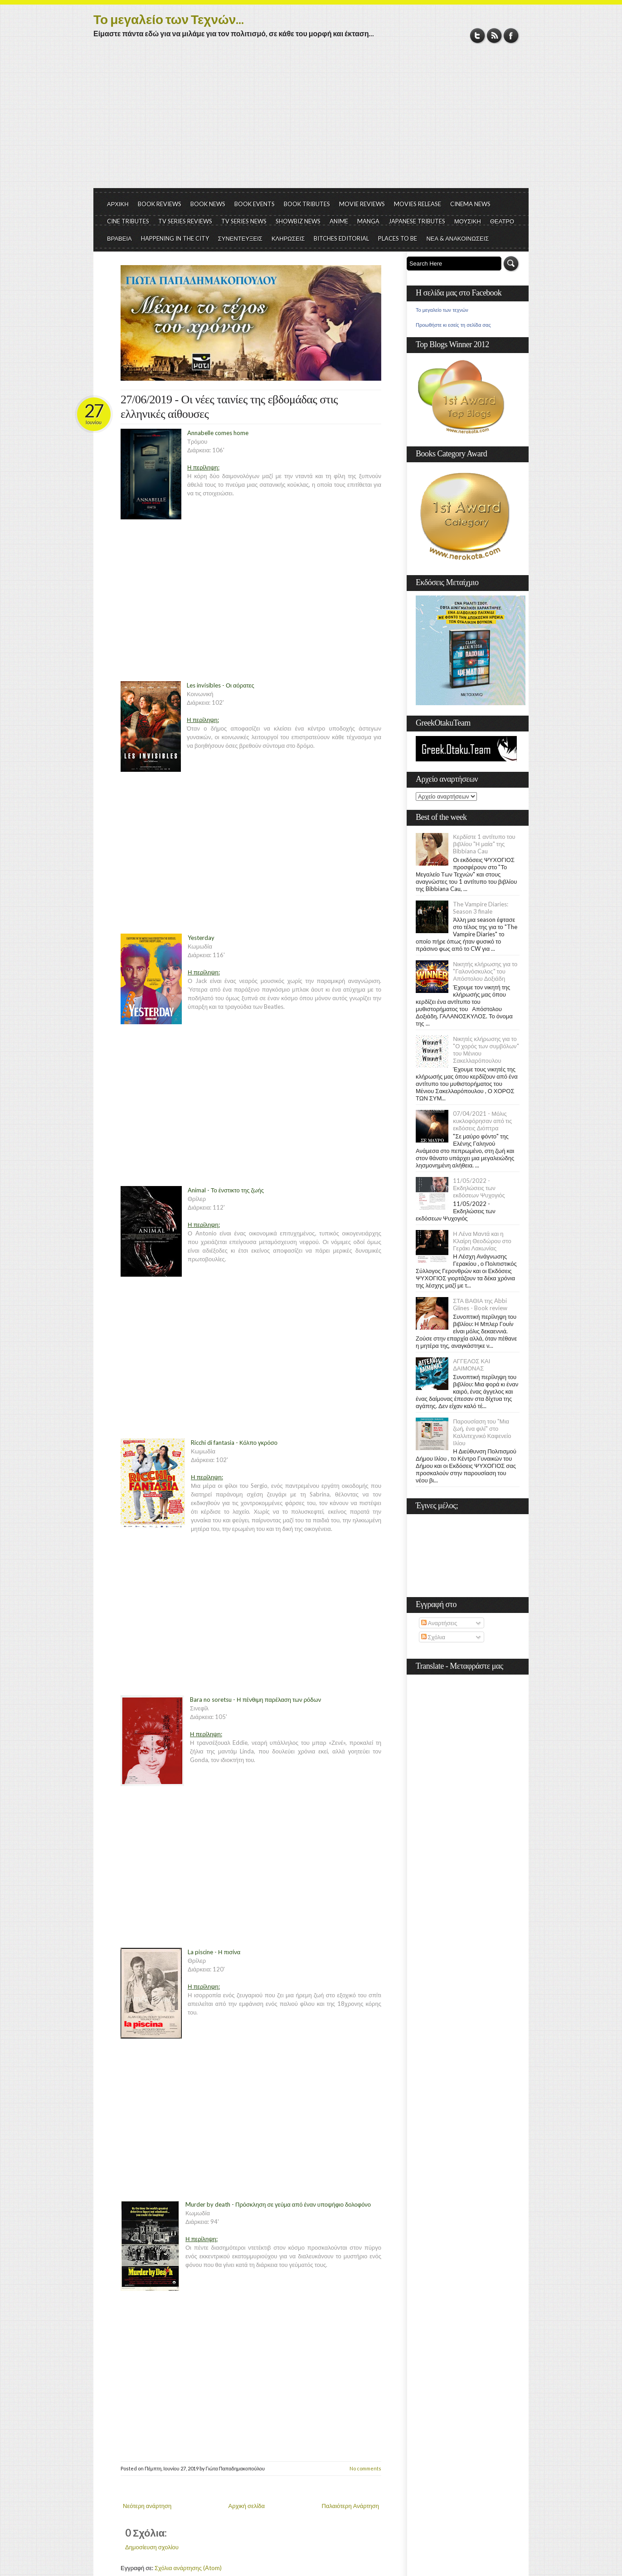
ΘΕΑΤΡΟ (502, 221)
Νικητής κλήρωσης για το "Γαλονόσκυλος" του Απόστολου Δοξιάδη (485, 971)
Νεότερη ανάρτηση (147, 2505)
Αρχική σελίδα (246, 2505)
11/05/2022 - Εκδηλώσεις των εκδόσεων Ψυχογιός (479, 1188)
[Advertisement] (311, 120)
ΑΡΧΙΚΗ (118, 204)
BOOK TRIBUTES (307, 204)
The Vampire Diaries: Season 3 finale (480, 908)
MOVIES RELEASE (417, 204)
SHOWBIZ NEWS (298, 221)
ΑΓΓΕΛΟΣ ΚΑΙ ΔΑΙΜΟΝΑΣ (471, 1364)
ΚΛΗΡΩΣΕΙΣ (288, 238)
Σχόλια (433, 1637)
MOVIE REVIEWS (362, 204)
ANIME (339, 221)
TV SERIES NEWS (244, 221)
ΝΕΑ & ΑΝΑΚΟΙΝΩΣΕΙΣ (457, 238)
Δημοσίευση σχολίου (152, 2547)
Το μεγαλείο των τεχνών (442, 310)
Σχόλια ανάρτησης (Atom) (188, 2567)
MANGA (368, 221)
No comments (365, 2468)
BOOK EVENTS (254, 204)
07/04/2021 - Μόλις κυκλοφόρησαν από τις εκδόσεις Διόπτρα (482, 1121)
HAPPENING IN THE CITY (175, 238)
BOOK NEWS (207, 204)
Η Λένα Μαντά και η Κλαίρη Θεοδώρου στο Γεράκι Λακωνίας (482, 1241)
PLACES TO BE (397, 238)
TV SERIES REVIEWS (185, 221)
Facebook (511, 35)
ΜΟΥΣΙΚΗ (467, 221)
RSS (494, 35)
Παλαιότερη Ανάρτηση (350, 2505)
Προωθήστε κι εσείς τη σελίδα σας (453, 325)
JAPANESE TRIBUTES (417, 221)
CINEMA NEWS (470, 204)
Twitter (477, 35)
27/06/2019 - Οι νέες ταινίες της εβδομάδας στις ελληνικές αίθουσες (229, 407)
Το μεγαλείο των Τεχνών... (168, 19)
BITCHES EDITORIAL (341, 238)
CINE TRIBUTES (128, 221)
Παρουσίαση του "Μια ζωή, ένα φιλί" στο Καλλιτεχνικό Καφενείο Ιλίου (482, 1432)
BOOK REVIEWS (159, 204)
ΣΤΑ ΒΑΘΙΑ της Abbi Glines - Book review (480, 1304)
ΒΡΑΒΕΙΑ (119, 238)
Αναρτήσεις (439, 1623)
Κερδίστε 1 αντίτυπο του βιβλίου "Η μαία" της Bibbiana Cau (484, 844)
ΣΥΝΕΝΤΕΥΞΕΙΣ (240, 238)
